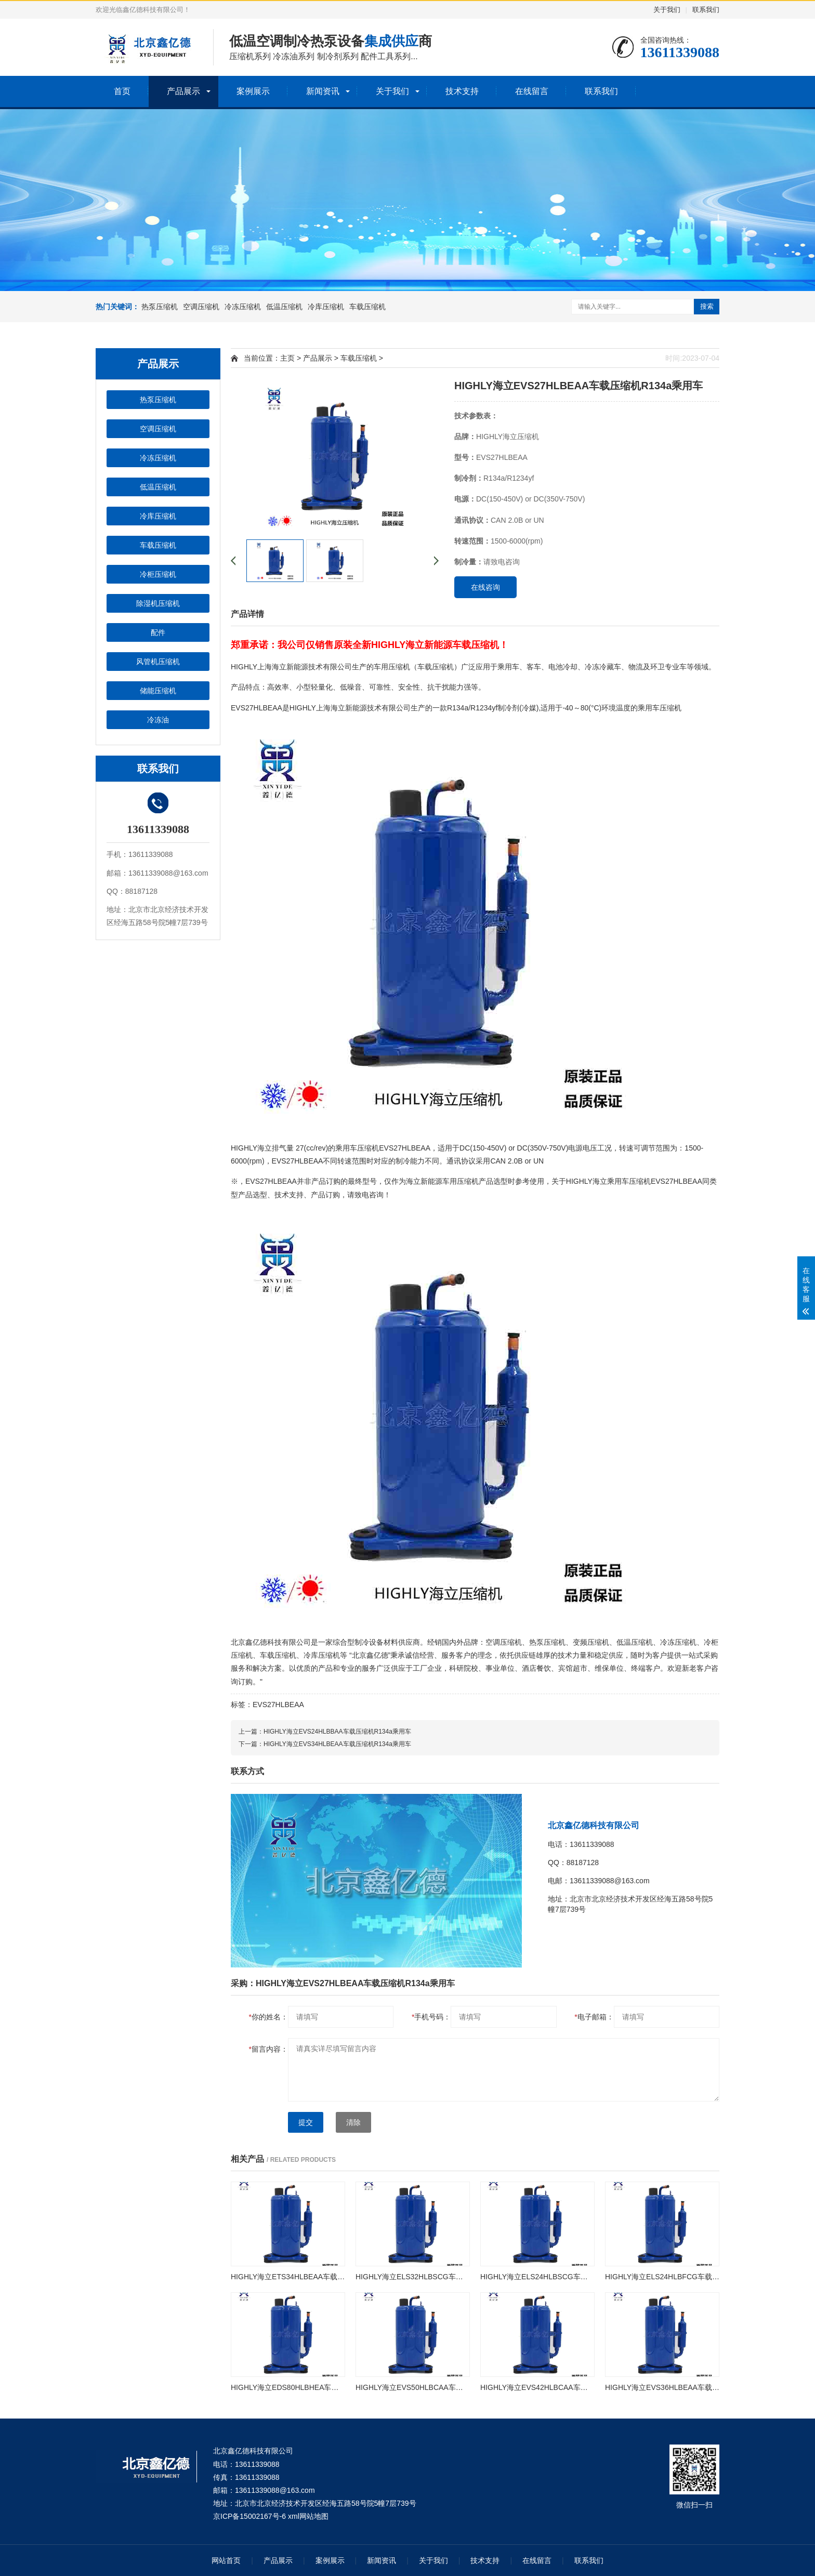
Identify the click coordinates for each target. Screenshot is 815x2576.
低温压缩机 (284, 306)
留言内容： (268, 2049)
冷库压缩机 (326, 306)
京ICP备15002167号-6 (249, 2516)
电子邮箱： (593, 2017)
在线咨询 (485, 587)
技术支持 (462, 91)
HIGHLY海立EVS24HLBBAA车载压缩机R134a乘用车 (337, 1731)
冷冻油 (158, 720)
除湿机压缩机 (158, 603)
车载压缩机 (367, 306)
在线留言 (531, 91)
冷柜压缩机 (158, 574)
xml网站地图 (308, 2516)
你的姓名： (268, 2017)
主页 (287, 358)
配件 (158, 632)
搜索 (707, 306)
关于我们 (666, 10)
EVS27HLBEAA (278, 1704)
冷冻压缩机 (243, 306)
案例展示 (253, 91)
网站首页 (226, 2560)
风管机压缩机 (158, 661)
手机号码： (431, 2017)
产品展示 (183, 91)
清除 (353, 2122)
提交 (305, 2122)
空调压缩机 (201, 306)
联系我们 (705, 10)
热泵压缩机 (159, 306)
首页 (122, 91)
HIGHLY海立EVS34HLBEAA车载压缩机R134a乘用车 (337, 1744)
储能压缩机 (158, 690)
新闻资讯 (322, 91)
